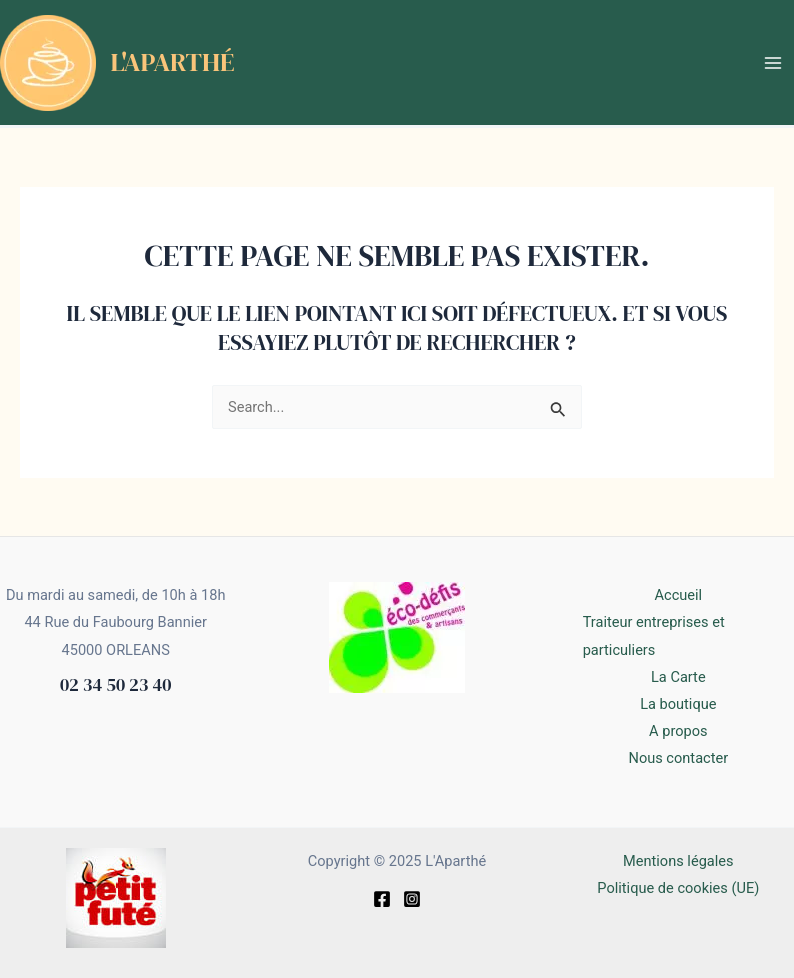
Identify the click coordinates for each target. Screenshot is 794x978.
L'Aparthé (173, 62)
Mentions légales (678, 861)
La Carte (678, 677)
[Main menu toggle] (773, 63)
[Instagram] (412, 899)
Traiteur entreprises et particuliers (654, 635)
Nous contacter (678, 758)
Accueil (679, 595)
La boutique (678, 704)
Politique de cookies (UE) (678, 888)
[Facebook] (382, 899)
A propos (678, 731)
